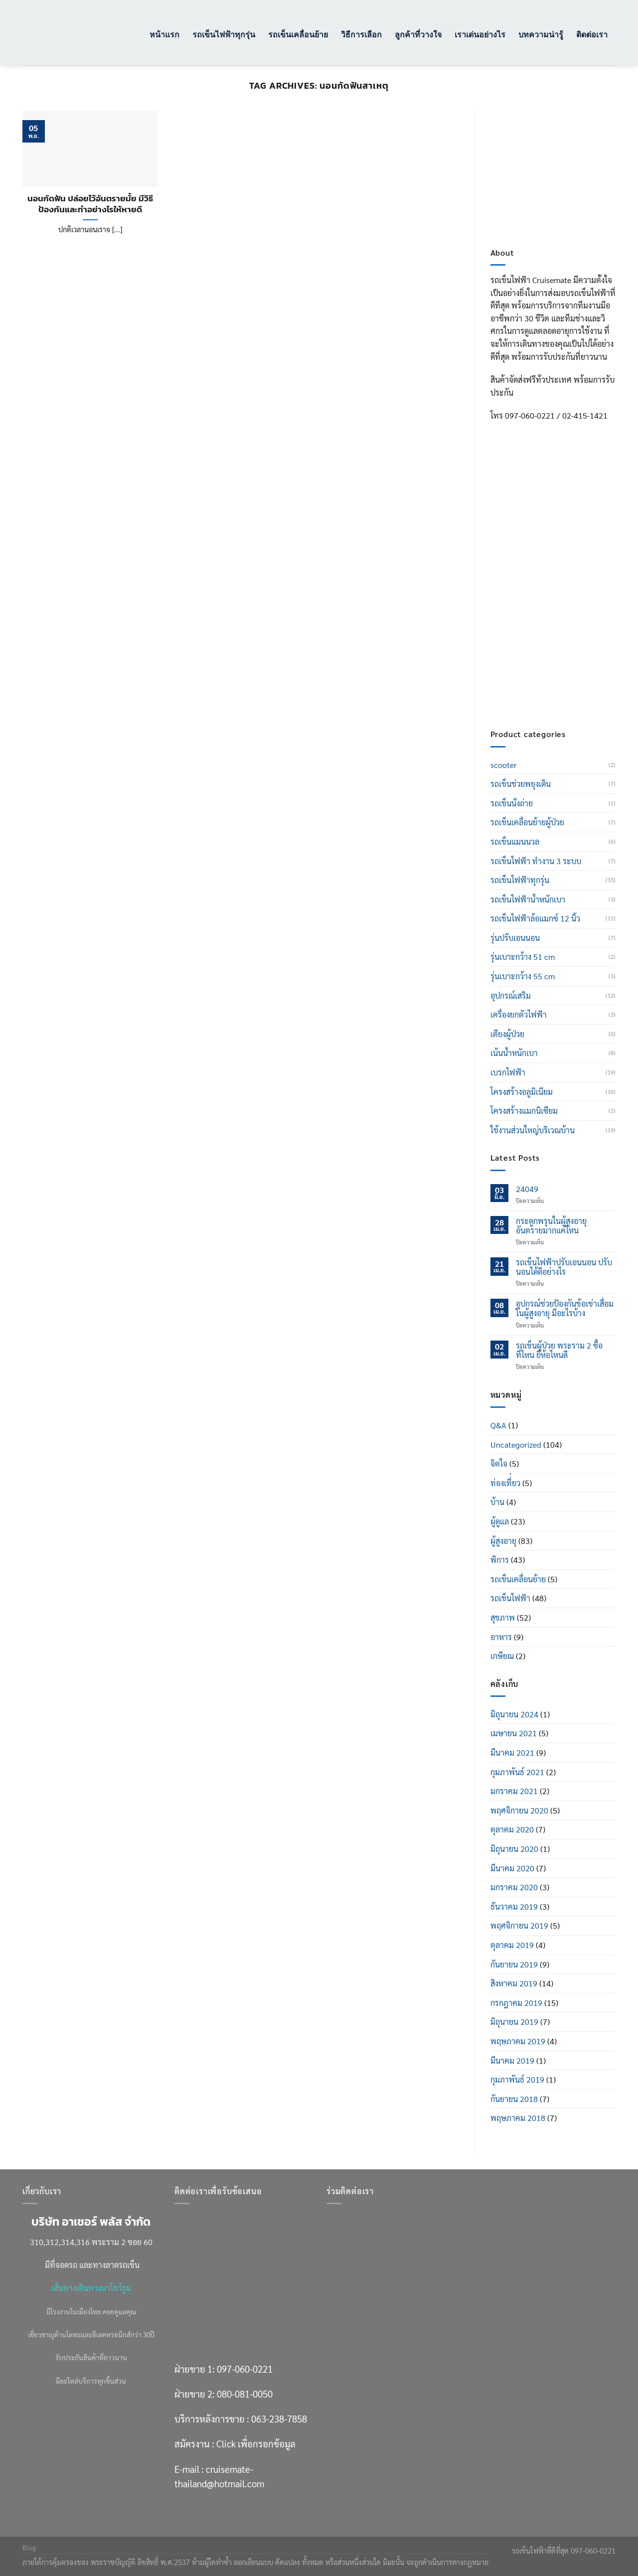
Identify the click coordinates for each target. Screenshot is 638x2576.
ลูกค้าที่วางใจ (418, 34)
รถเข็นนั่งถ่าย (511, 803)
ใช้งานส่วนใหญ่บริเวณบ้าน (532, 1130)
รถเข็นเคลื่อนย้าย (298, 34)
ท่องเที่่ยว (505, 1483)
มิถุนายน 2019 (514, 2021)
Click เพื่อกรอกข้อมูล (572, 645)
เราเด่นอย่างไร (480, 34)
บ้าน (497, 1502)
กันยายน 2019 (514, 1964)
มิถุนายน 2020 (514, 1848)
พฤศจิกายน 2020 (519, 1810)
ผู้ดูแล (499, 1521)
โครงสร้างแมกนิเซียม (524, 1110)
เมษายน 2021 (513, 1733)
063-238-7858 (279, 2418)
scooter (503, 764)
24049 (527, 1189)
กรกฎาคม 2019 (516, 2002)
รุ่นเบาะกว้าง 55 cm (522, 976)
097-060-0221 (561, 556)
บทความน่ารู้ (540, 34)
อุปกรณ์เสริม (510, 995)
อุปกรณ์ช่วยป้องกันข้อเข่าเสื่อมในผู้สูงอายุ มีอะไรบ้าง (565, 1308)
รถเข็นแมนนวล (514, 841)
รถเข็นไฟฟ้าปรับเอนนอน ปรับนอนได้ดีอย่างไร (564, 1266)
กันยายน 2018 (514, 2099)
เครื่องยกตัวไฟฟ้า (518, 1014)
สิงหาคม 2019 (513, 1983)
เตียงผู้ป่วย (507, 1034)
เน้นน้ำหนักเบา (514, 1053)
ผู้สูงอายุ (503, 1540)
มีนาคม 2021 (512, 1752)
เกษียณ (502, 1656)
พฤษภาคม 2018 (517, 2118)
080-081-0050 (561, 581)
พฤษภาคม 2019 (517, 2041)
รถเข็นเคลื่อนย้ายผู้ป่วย (527, 822)
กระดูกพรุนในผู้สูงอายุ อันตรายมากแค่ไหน (551, 1225)
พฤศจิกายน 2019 (519, 1925)
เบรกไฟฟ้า (507, 1072)
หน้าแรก (164, 34)
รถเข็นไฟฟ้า (510, 1598)
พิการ (499, 1559)
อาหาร (501, 1637)
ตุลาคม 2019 (512, 1945)
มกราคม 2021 (514, 1791)
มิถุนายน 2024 (514, 1714)
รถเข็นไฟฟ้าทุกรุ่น (223, 34)
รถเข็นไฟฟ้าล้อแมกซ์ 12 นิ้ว (535, 918)
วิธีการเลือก (361, 34)
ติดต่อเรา (592, 34)
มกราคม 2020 (514, 1887)
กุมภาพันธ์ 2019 (517, 2079)
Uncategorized (515, 1444)
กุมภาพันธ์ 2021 (517, 1772)
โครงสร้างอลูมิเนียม (521, 1091)
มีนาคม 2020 (512, 1868)
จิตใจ (498, 1463)
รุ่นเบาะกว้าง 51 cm (522, 956)
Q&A (498, 1425)
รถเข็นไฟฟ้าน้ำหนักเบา (527, 899)
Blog (29, 2548)
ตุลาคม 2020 (512, 1829)
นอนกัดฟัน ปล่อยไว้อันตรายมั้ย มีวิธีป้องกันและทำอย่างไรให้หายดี (90, 204)
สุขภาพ (502, 1617)
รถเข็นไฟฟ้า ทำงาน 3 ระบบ (535, 861)
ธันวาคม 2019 (514, 1906)
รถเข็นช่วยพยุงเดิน (520, 783)
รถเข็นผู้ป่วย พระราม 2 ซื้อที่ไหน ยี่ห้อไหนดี (559, 1350)
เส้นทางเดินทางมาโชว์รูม (91, 2287)
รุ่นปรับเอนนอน (515, 937)
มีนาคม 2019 (512, 2060)
